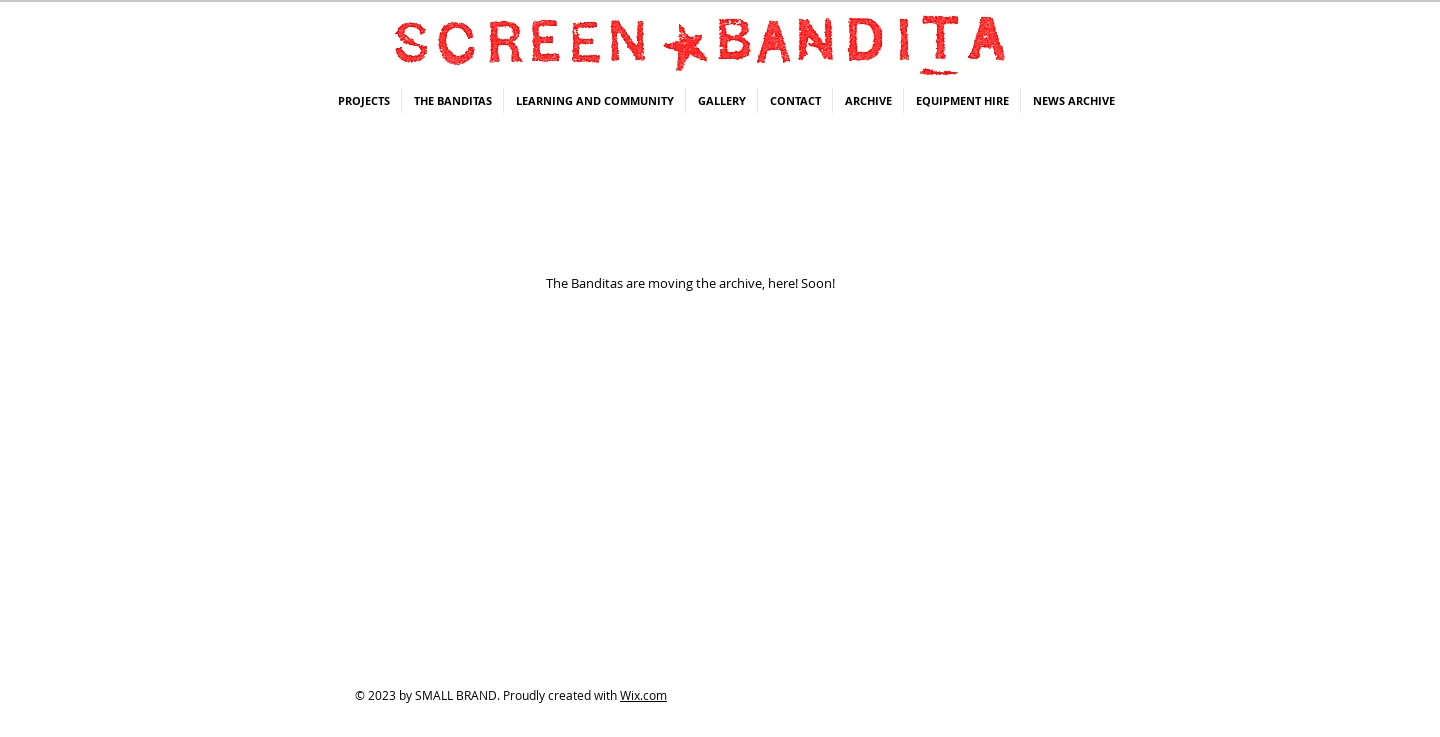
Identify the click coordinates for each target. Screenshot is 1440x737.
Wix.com (643, 695)
